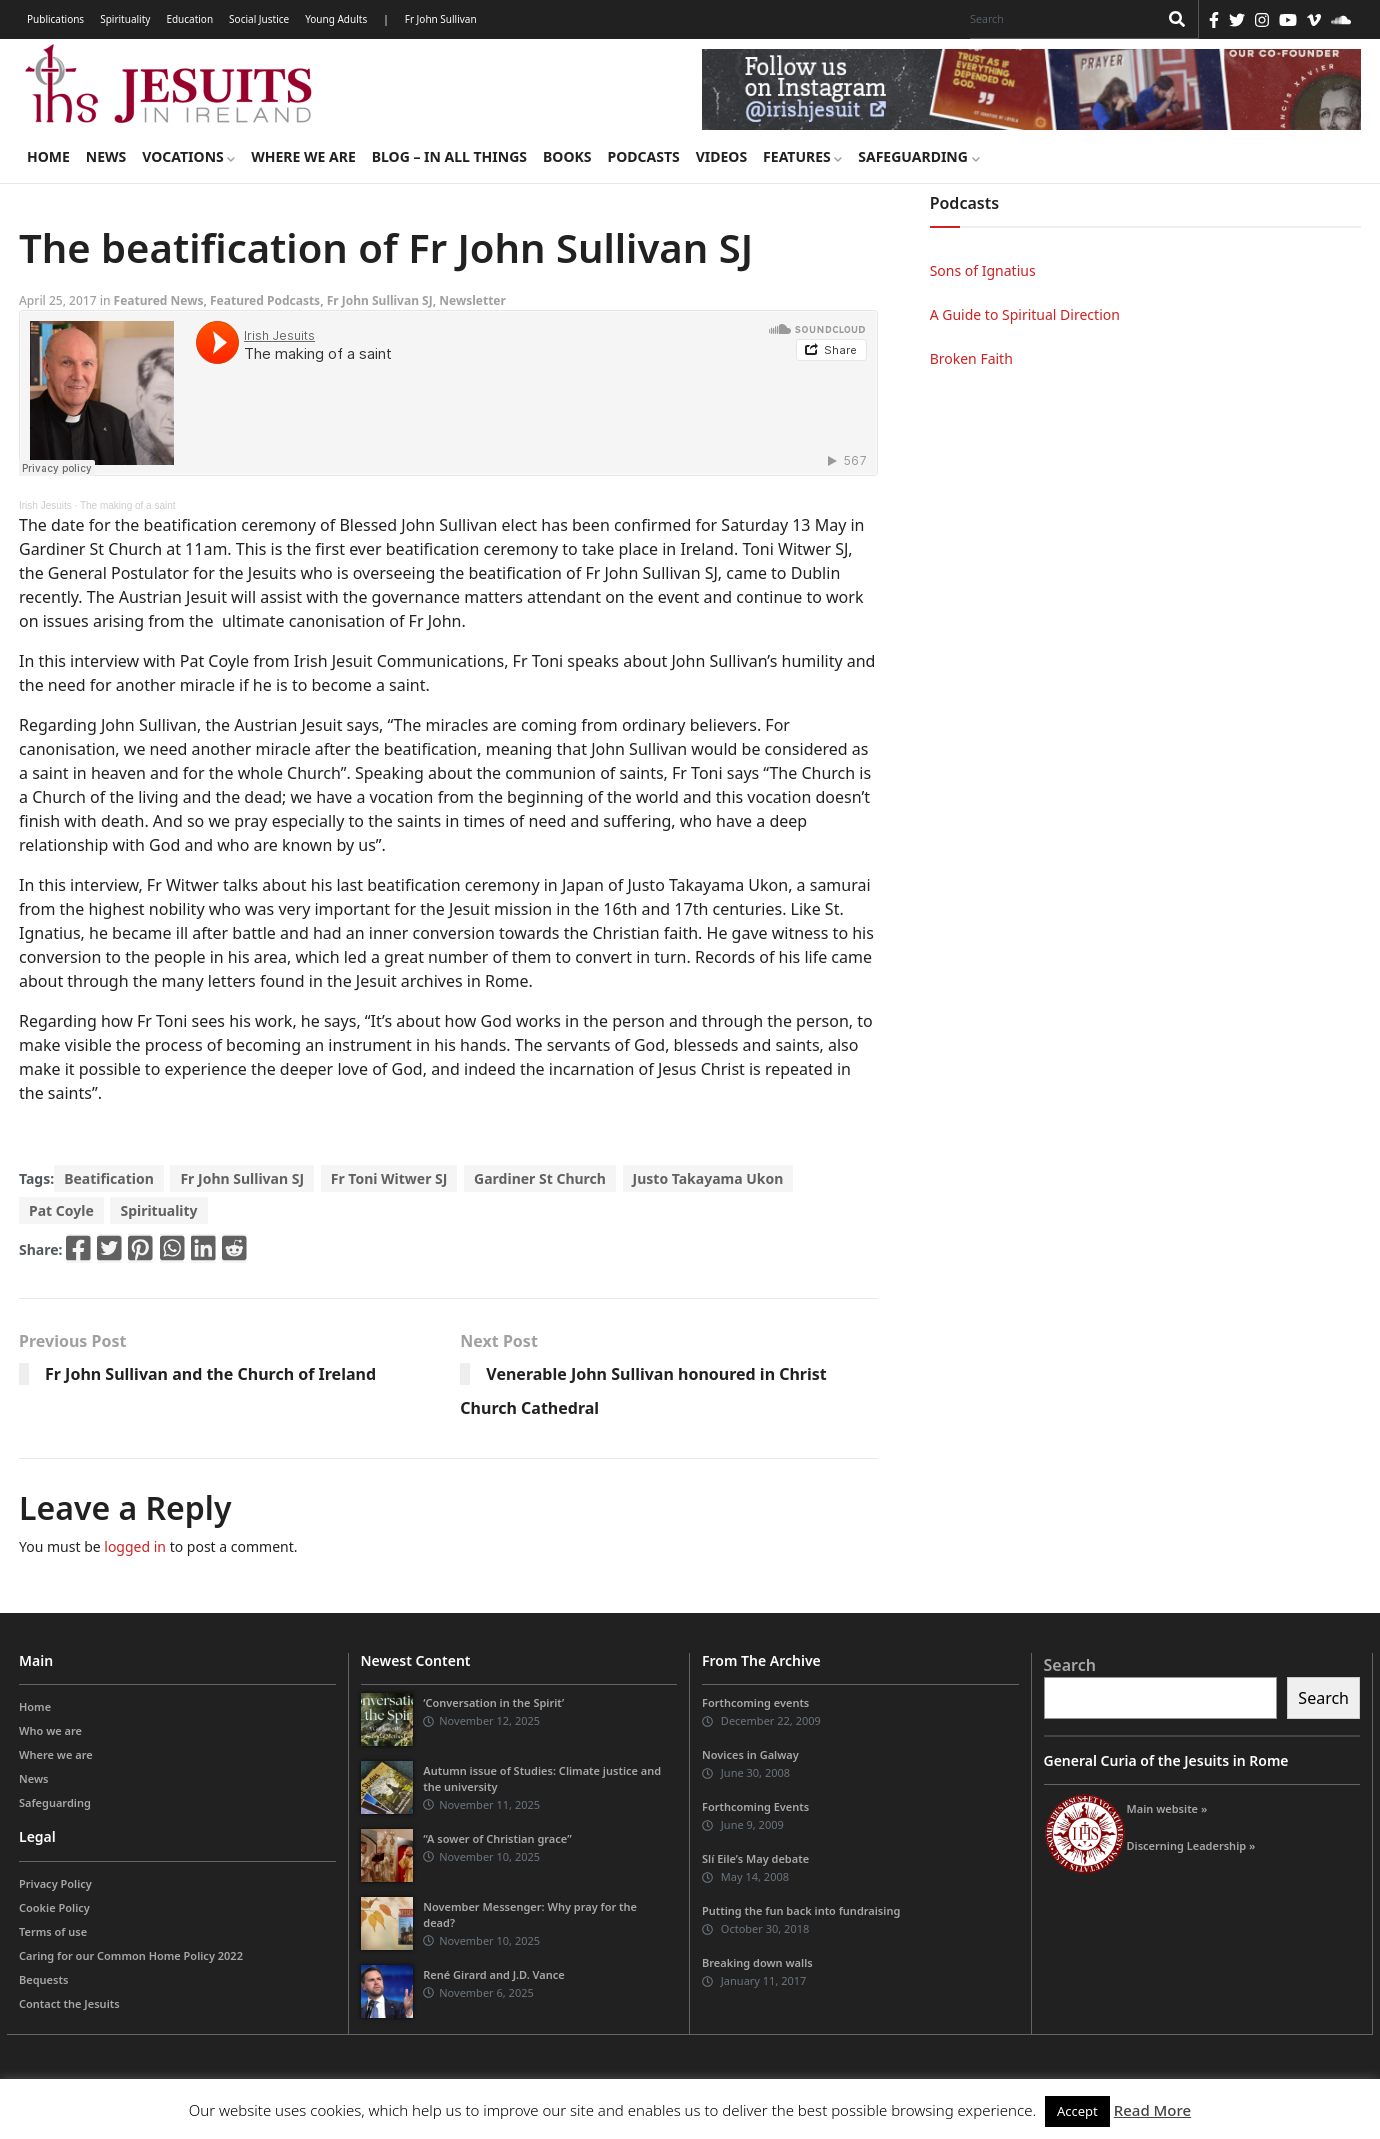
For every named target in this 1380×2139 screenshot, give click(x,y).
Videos (721, 156)
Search (1070, 1665)
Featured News (159, 300)
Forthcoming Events (755, 1806)
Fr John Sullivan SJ (380, 300)
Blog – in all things (449, 156)
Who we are (50, 1730)
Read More (1152, 2110)
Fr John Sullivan (441, 19)
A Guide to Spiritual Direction (1025, 314)
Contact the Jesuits (69, 2003)
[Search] (1059, 19)
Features (802, 156)
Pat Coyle (61, 1210)
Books (567, 156)
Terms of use (53, 1931)
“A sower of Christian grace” (497, 1838)
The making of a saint (128, 505)
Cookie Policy (54, 1907)
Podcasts (643, 156)
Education (189, 19)
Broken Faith (971, 358)
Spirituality (125, 19)
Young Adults (336, 19)
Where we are (303, 156)
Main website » (1167, 1808)
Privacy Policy (55, 1883)
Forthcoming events (755, 1702)
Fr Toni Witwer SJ (389, 1178)
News (106, 156)
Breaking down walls (757, 1962)
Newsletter (472, 300)
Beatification (109, 1178)
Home (48, 156)
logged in (135, 1546)
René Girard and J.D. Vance (493, 1974)
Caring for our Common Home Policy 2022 (131, 1955)
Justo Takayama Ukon (708, 1178)
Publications (55, 19)
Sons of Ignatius (983, 270)
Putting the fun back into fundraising (801, 1910)
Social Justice (259, 19)
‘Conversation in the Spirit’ (493, 1702)
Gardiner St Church (540, 1178)
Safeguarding (918, 156)
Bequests (43, 1979)
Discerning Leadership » (1191, 1845)
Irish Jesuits (45, 505)
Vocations (188, 156)
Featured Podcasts (265, 300)
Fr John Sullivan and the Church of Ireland (210, 1374)
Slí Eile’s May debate (755, 1858)
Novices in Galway (750, 1754)
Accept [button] (1077, 2111)
